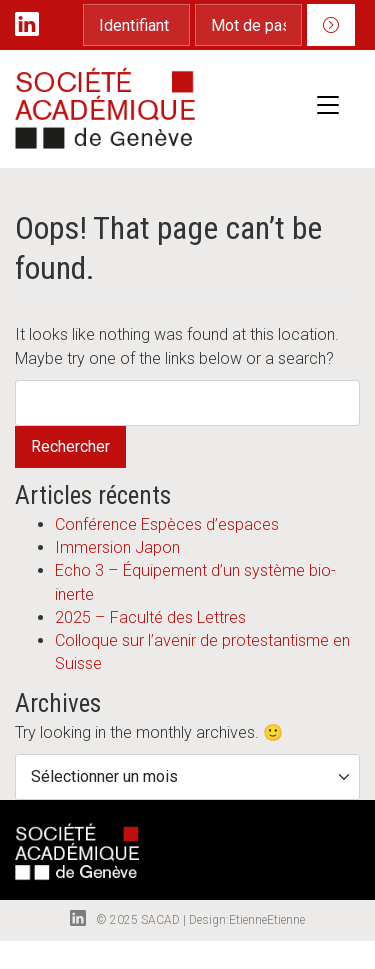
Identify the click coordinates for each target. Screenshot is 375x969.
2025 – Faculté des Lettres (150, 617)
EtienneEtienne (267, 920)
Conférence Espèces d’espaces (167, 524)
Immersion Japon (117, 547)
